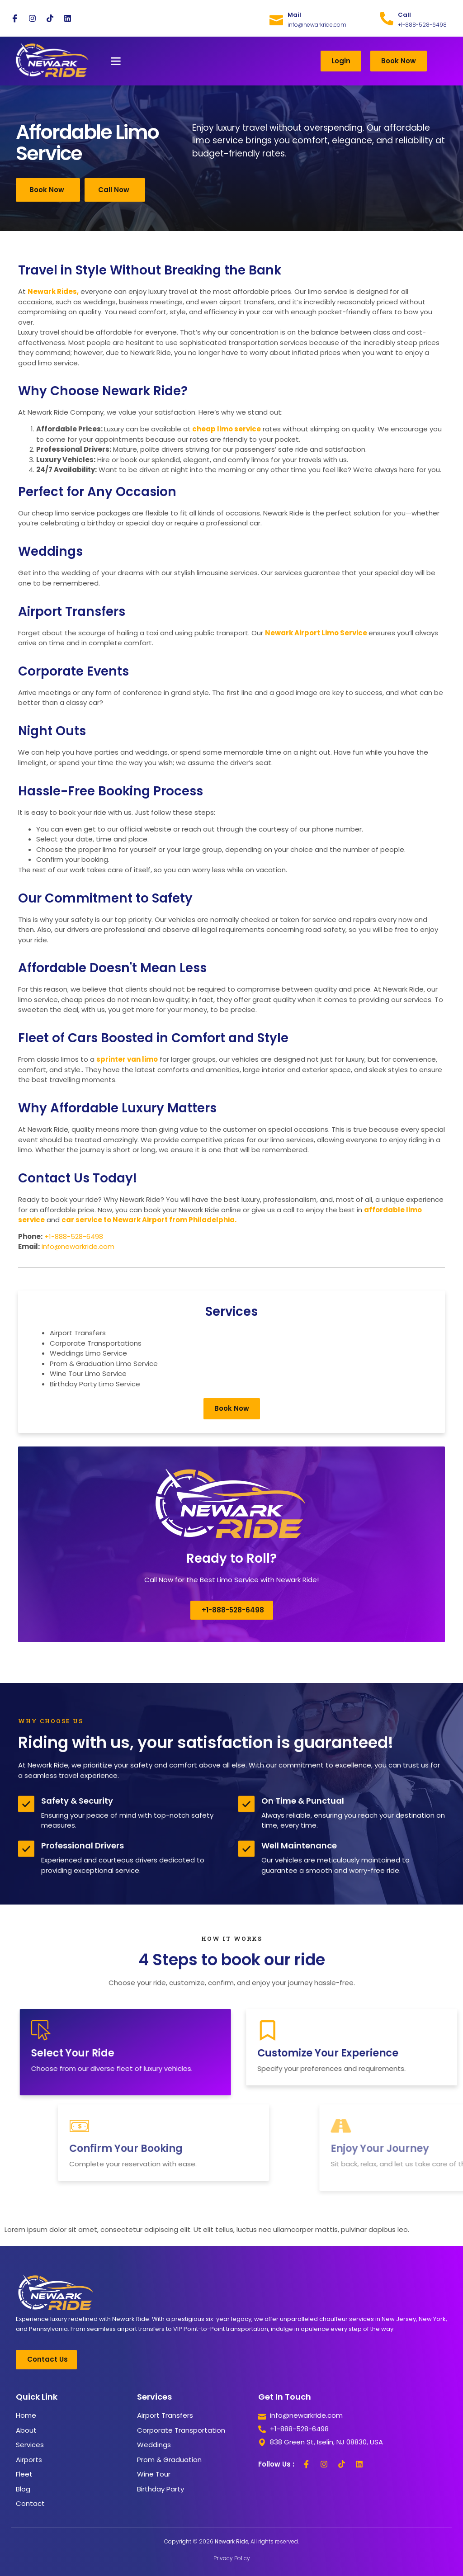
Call (404, 14)
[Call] (386, 18)
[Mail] (276, 18)
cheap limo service (226, 429)
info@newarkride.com (78, 1246)
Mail (294, 14)
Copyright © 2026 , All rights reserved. (231, 2541)
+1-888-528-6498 (73, 1236)
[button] (116, 61)
